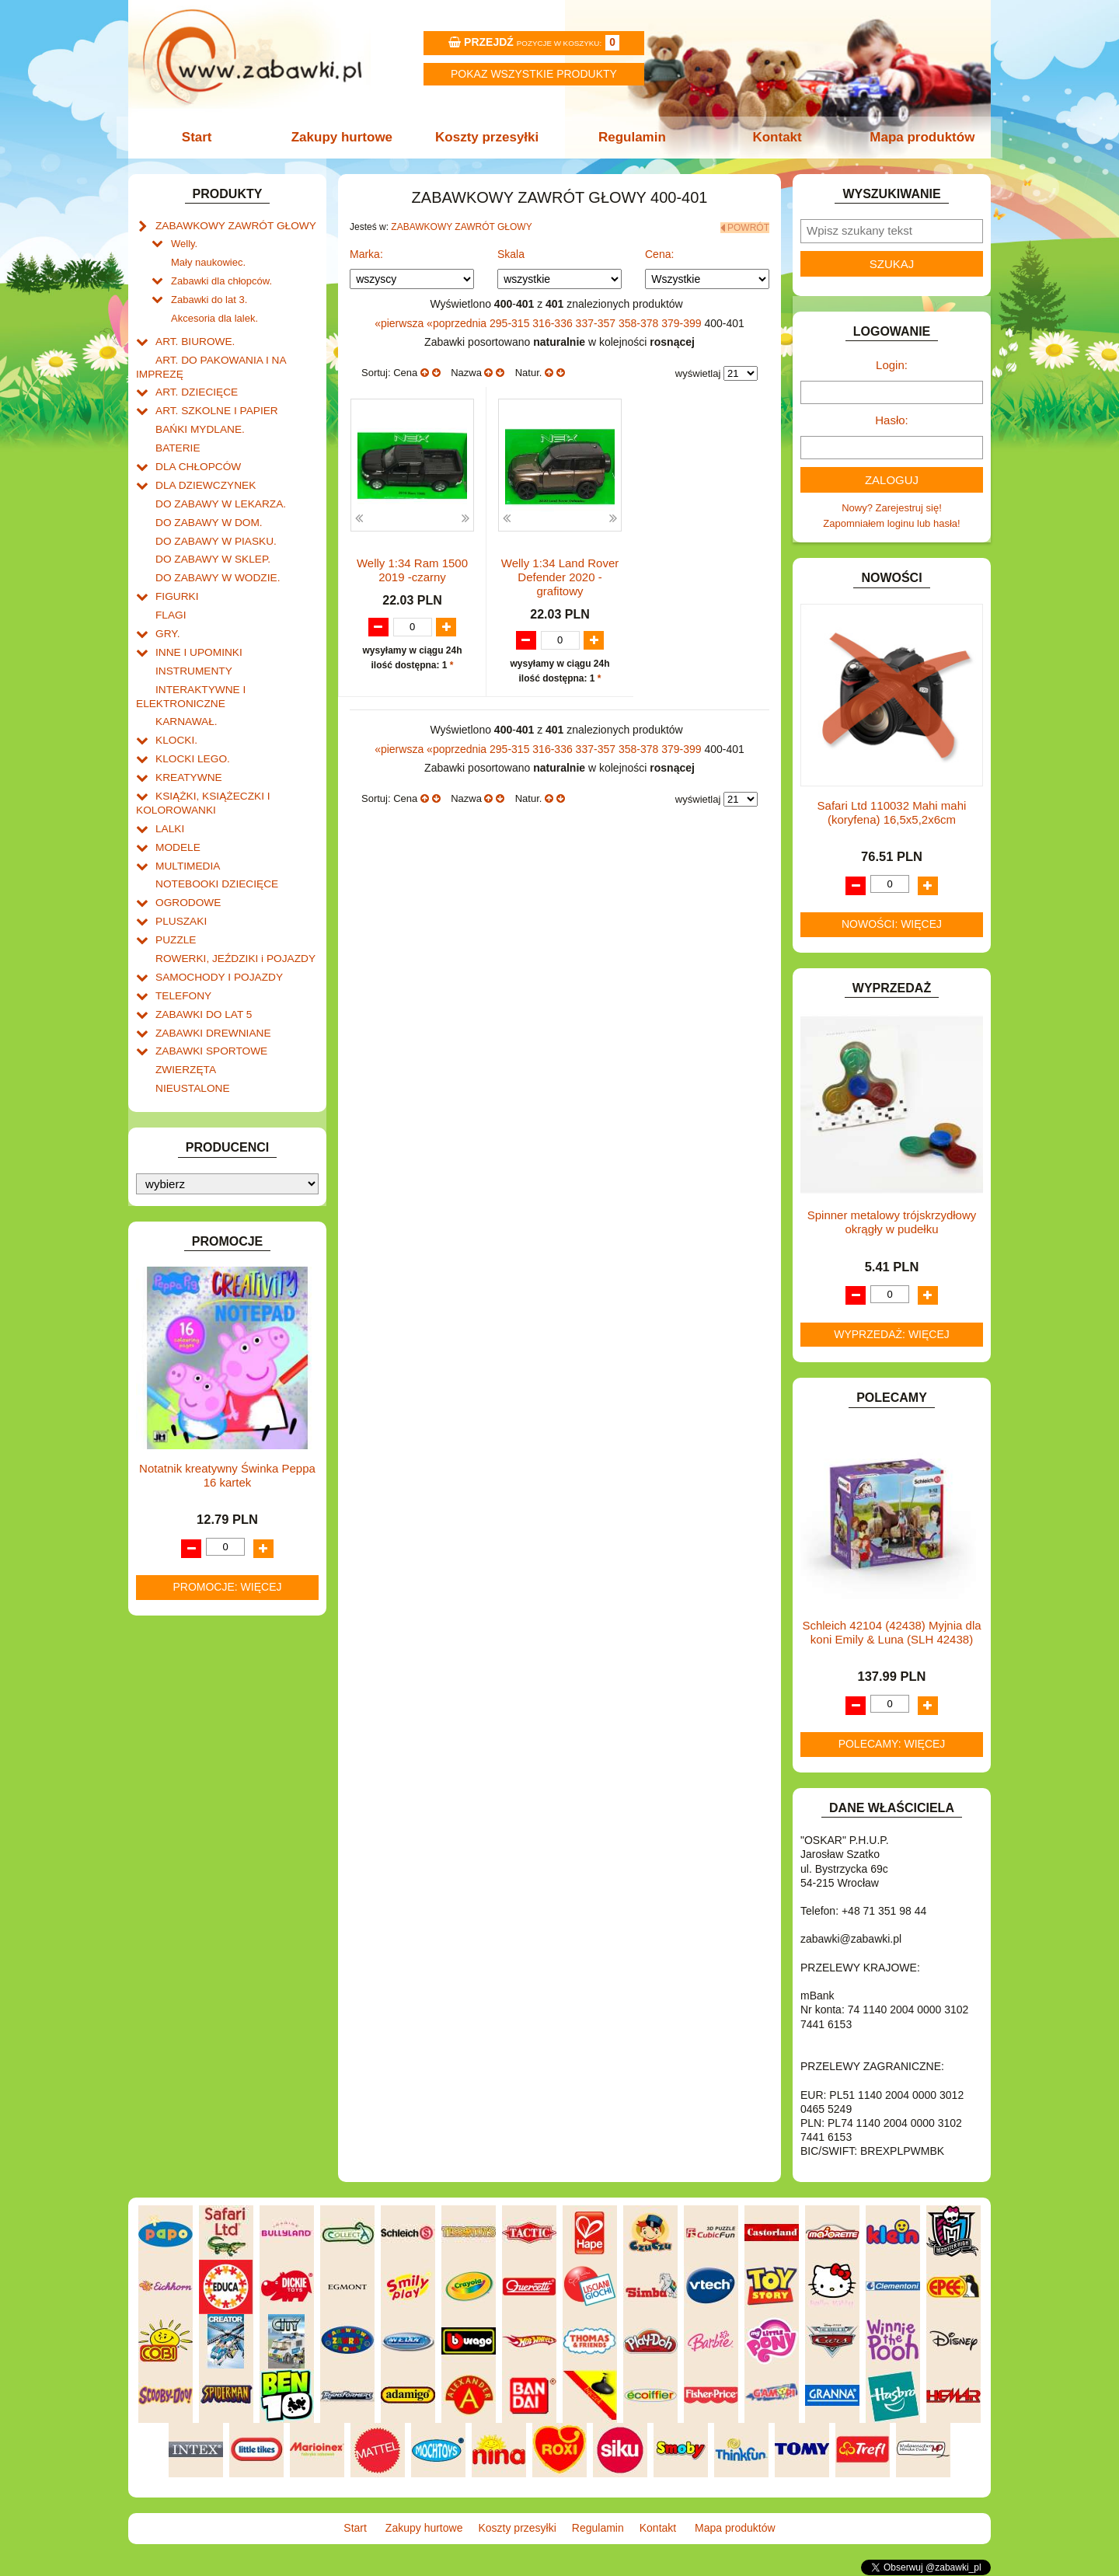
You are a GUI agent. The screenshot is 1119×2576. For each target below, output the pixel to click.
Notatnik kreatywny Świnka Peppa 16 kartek (227, 1438)
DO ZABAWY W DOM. (206, 509)
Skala (511, 252)
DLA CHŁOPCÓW (196, 456)
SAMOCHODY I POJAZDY (216, 944)
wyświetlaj (698, 372)
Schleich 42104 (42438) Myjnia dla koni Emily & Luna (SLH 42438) (891, 1632)
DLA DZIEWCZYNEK (203, 473)
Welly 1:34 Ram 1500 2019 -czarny (412, 568)
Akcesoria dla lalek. (214, 313)
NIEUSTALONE (190, 1051)
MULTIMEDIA (186, 838)
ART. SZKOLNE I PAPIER (213, 402)
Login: (892, 364)
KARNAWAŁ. (184, 700)
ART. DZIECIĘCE (194, 384)
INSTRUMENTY (191, 651)
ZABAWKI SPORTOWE (208, 1015)
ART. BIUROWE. (193, 336)
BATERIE (176, 438)
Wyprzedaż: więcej (892, 1334)
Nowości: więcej (892, 924)
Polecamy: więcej (892, 1744)
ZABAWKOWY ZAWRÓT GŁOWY (231, 225)
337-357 (597, 321)
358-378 (640, 321)
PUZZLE (174, 909)
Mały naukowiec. (208, 260)
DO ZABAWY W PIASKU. (212, 527)
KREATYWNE (186, 753)
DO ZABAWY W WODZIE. (214, 562)
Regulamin (631, 137)
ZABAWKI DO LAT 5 (201, 980)
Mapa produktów (918, 137)
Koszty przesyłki (487, 137)
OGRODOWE (186, 873)
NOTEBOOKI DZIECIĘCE (213, 855)
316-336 (553, 321)
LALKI (169, 802)
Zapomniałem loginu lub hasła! (891, 523)
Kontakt (775, 137)
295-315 (511, 321)
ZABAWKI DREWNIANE (210, 998)
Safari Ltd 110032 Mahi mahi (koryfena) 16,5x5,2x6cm (892, 812)
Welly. (184, 242)
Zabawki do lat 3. (209, 296)
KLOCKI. (175, 717)
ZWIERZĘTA (184, 1033)
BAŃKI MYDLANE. (197, 420)
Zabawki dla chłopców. (221, 278)
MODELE (176, 820)
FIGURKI (176, 580)
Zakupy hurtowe (343, 137)
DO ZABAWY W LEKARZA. (217, 491)
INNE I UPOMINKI (196, 634)
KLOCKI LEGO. (190, 735)
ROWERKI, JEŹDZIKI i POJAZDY (231, 926)
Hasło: (891, 420)
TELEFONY (182, 962)
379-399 (682, 321)
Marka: (366, 252)
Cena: (659, 252)
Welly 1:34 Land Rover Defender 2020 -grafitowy (560, 575)
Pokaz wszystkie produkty (534, 74)
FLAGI (170, 598)
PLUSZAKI (179, 891)
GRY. (167, 616)
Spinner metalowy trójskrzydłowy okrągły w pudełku (892, 1222)
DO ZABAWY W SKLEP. (210, 544)
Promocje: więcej (227, 1549)
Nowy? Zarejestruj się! (892, 508)
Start (200, 137)
